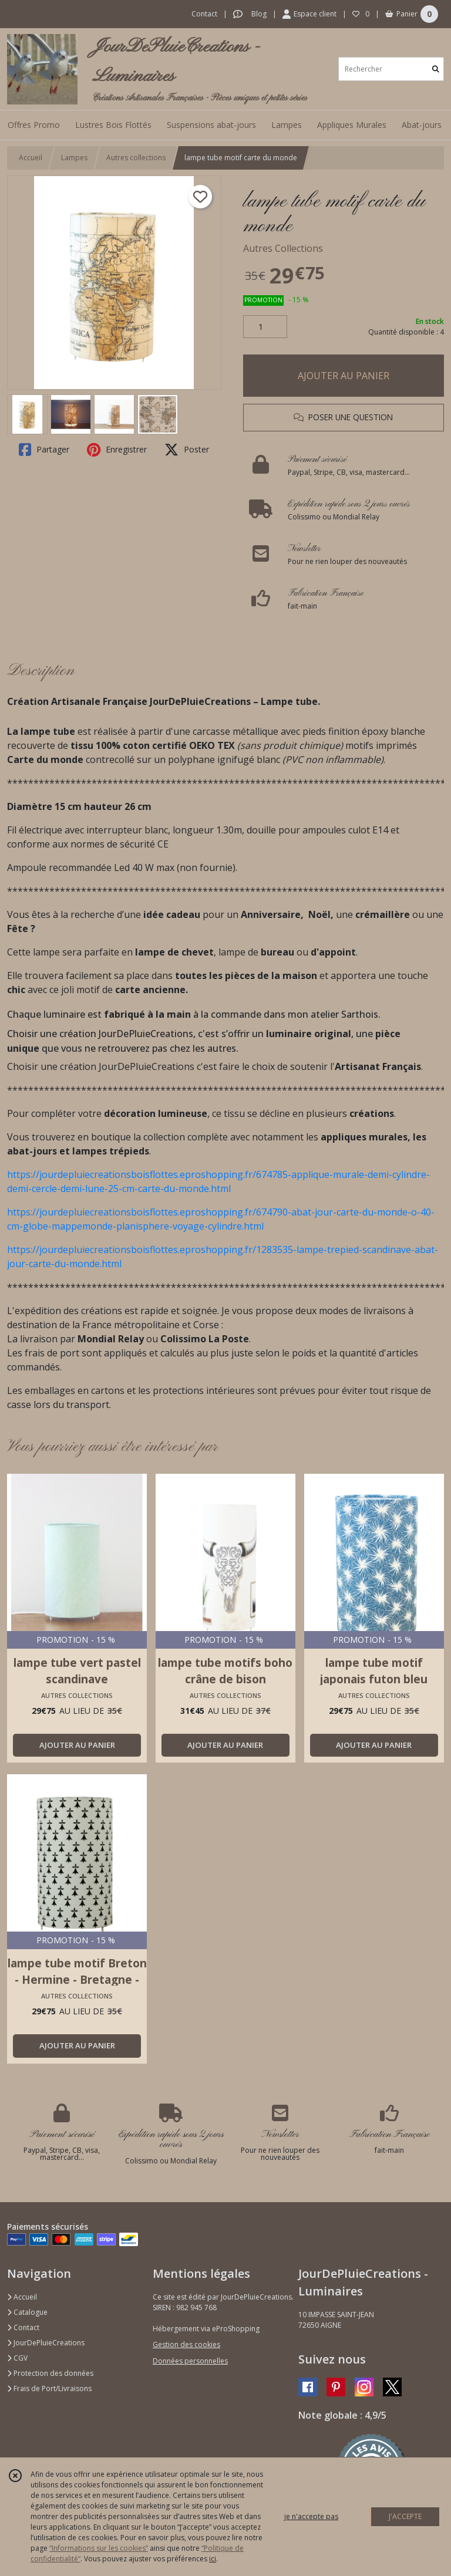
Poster (186, 450)
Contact (204, 14)
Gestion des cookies (186, 2344)
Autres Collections (283, 248)
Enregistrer (117, 450)
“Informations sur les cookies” (98, 2548)
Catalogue (27, 2312)
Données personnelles (190, 2361)
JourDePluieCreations (46, 2343)
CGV (17, 2358)
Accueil (30, 158)
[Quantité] (265, 327)
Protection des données (50, 2373)
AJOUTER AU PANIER (343, 375)
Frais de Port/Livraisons (49, 2388)
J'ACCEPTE (405, 2516)
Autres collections (136, 158)
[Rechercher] (435, 69)
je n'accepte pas (311, 2516)
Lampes (74, 158)
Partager (44, 450)
